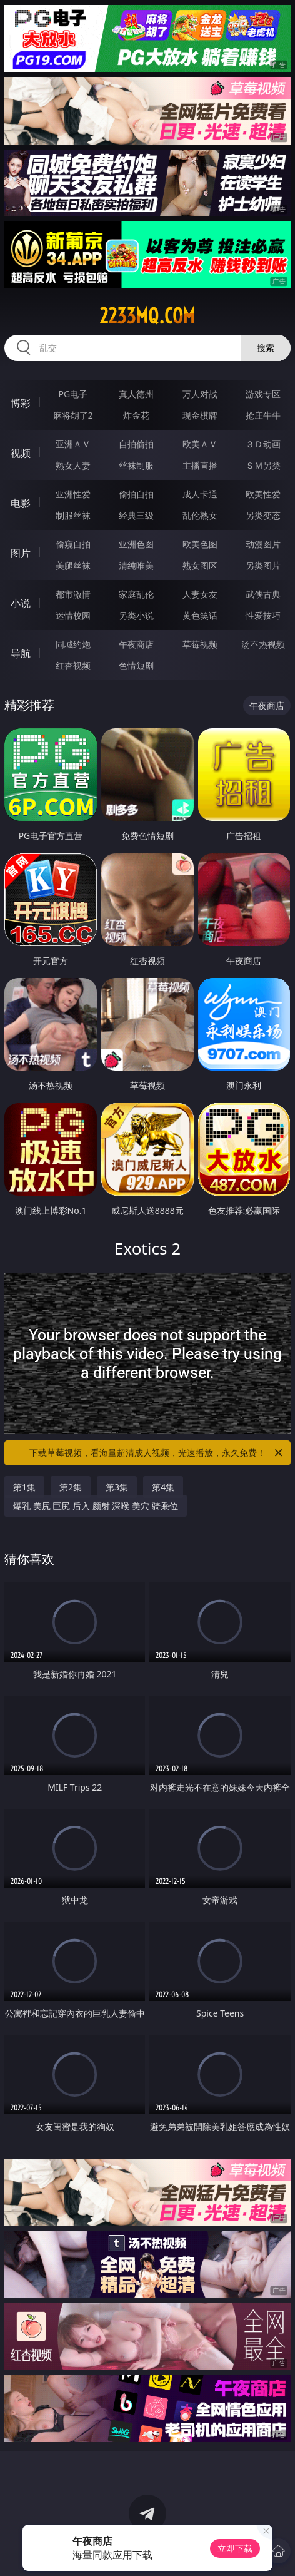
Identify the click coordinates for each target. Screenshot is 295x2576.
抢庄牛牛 (263, 415)
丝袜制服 (136, 465)
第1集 (24, 1487)
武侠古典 (263, 594)
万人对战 (200, 394)
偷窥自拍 (73, 544)
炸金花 (136, 415)
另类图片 (263, 565)
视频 (21, 453)
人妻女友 (200, 594)
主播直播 (200, 465)
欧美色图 (200, 544)
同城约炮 (73, 644)
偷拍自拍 (136, 494)
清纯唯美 (136, 565)
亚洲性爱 (73, 494)
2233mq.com (147, 315)
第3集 (117, 1487)
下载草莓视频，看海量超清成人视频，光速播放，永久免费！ (156, 1452)
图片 (21, 553)
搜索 (265, 348)
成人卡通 (200, 494)
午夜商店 (136, 644)
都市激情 (73, 594)
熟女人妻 (73, 465)
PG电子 (73, 394)
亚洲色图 (136, 544)
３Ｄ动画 (263, 444)
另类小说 (136, 615)
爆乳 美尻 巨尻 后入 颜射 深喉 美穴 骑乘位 (95, 1506)
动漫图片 (263, 544)
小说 (21, 603)
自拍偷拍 (136, 444)
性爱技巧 (263, 615)
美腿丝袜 (73, 565)
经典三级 (136, 515)
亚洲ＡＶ (73, 444)
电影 (21, 503)
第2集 (70, 1487)
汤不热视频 (263, 644)
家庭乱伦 (136, 594)
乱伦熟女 (200, 515)
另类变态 (263, 515)
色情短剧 (136, 665)
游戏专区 (263, 394)
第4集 (163, 1487)
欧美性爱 (263, 494)
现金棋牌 (200, 415)
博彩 (21, 403)
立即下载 (235, 2548)
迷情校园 (73, 615)
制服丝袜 (73, 515)
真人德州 (136, 394)
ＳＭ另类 (263, 465)
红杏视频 (73, 665)
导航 (21, 653)
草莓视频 (200, 644)
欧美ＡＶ (200, 444)
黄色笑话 (200, 615)
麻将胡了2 (73, 415)
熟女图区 (200, 565)
